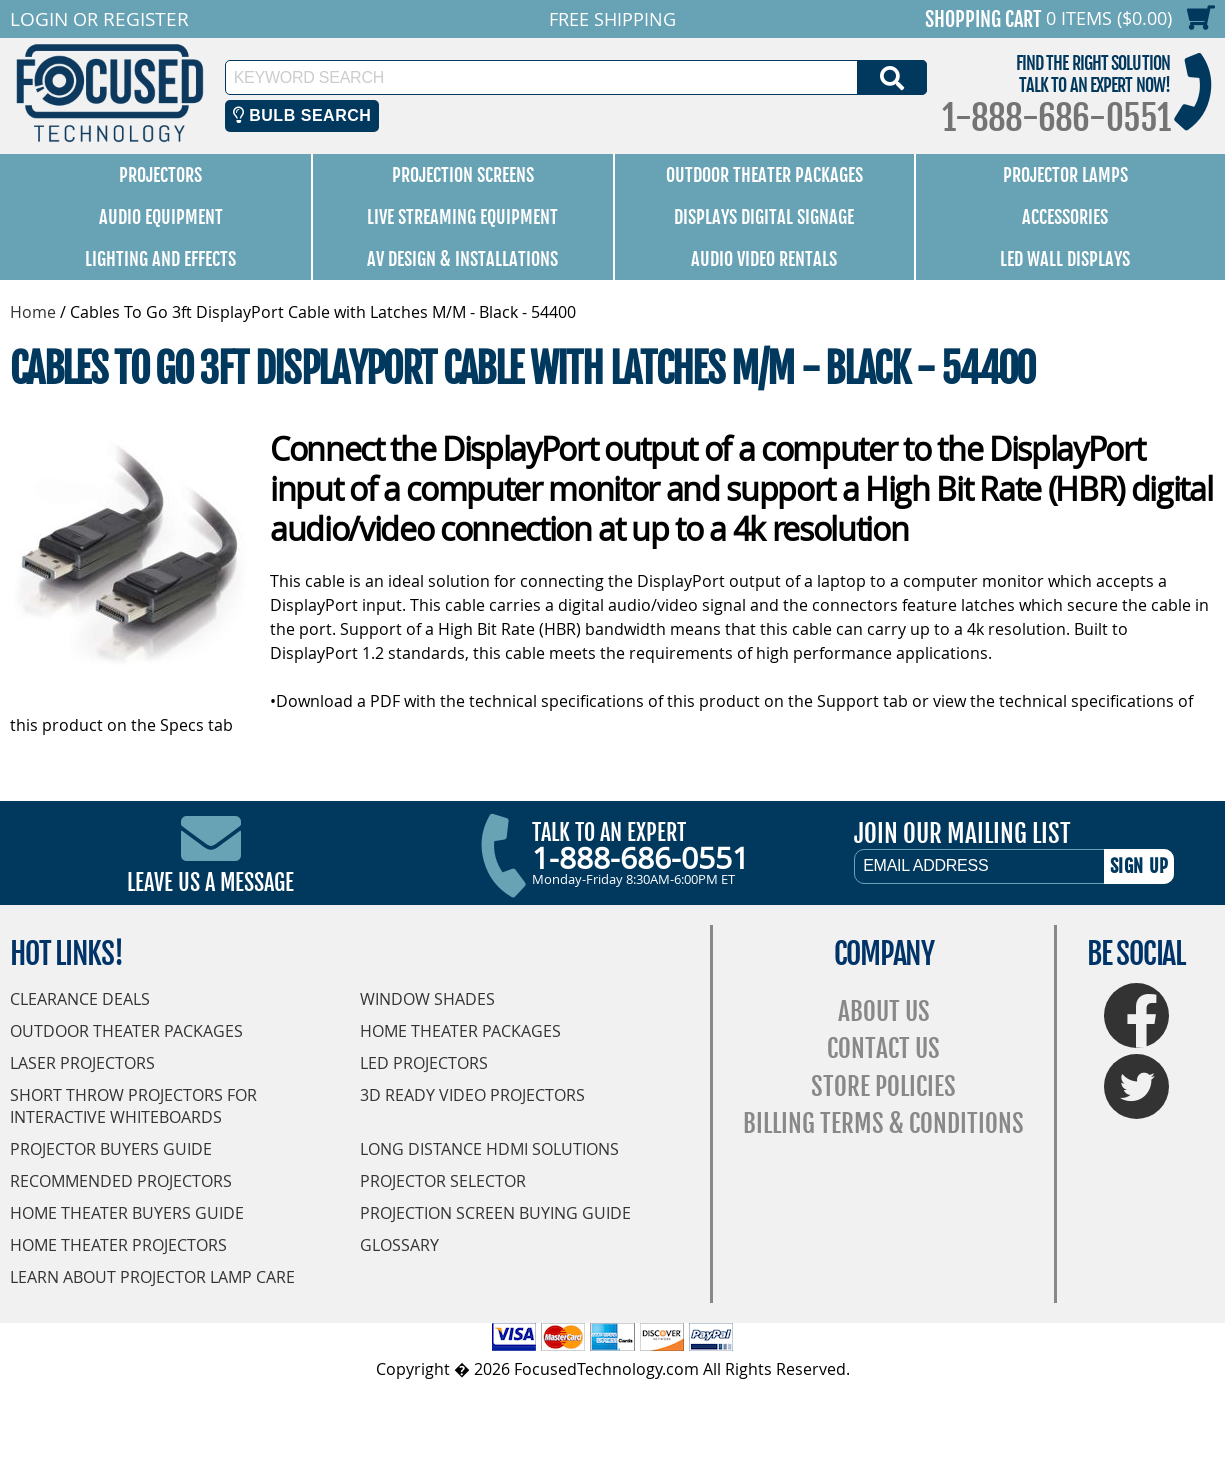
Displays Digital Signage (764, 217)
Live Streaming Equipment (462, 217)
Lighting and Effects (160, 259)
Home (33, 312)
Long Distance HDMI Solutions (489, 1149)
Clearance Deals (80, 999)
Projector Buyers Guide (111, 1149)
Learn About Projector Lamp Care (152, 1277)
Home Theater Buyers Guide (127, 1213)
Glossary (399, 1245)
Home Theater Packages (460, 1031)
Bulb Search (302, 115)
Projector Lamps (1065, 175)
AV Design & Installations (462, 259)
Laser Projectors (82, 1063)
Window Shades (427, 999)
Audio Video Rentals (764, 259)
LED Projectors (424, 1063)
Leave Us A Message (210, 882)
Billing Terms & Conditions (883, 1123)
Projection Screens (463, 175)
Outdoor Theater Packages (764, 175)
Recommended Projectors (121, 1181)
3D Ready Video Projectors (472, 1095)
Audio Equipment (161, 217)
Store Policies (883, 1086)
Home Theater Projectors (118, 1245)
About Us (884, 1011)
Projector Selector (443, 1181)
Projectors (160, 175)
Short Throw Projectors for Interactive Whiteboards (133, 1106)
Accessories (1065, 217)
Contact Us (883, 1048)
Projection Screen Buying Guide (495, 1213)
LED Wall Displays (1065, 259)
